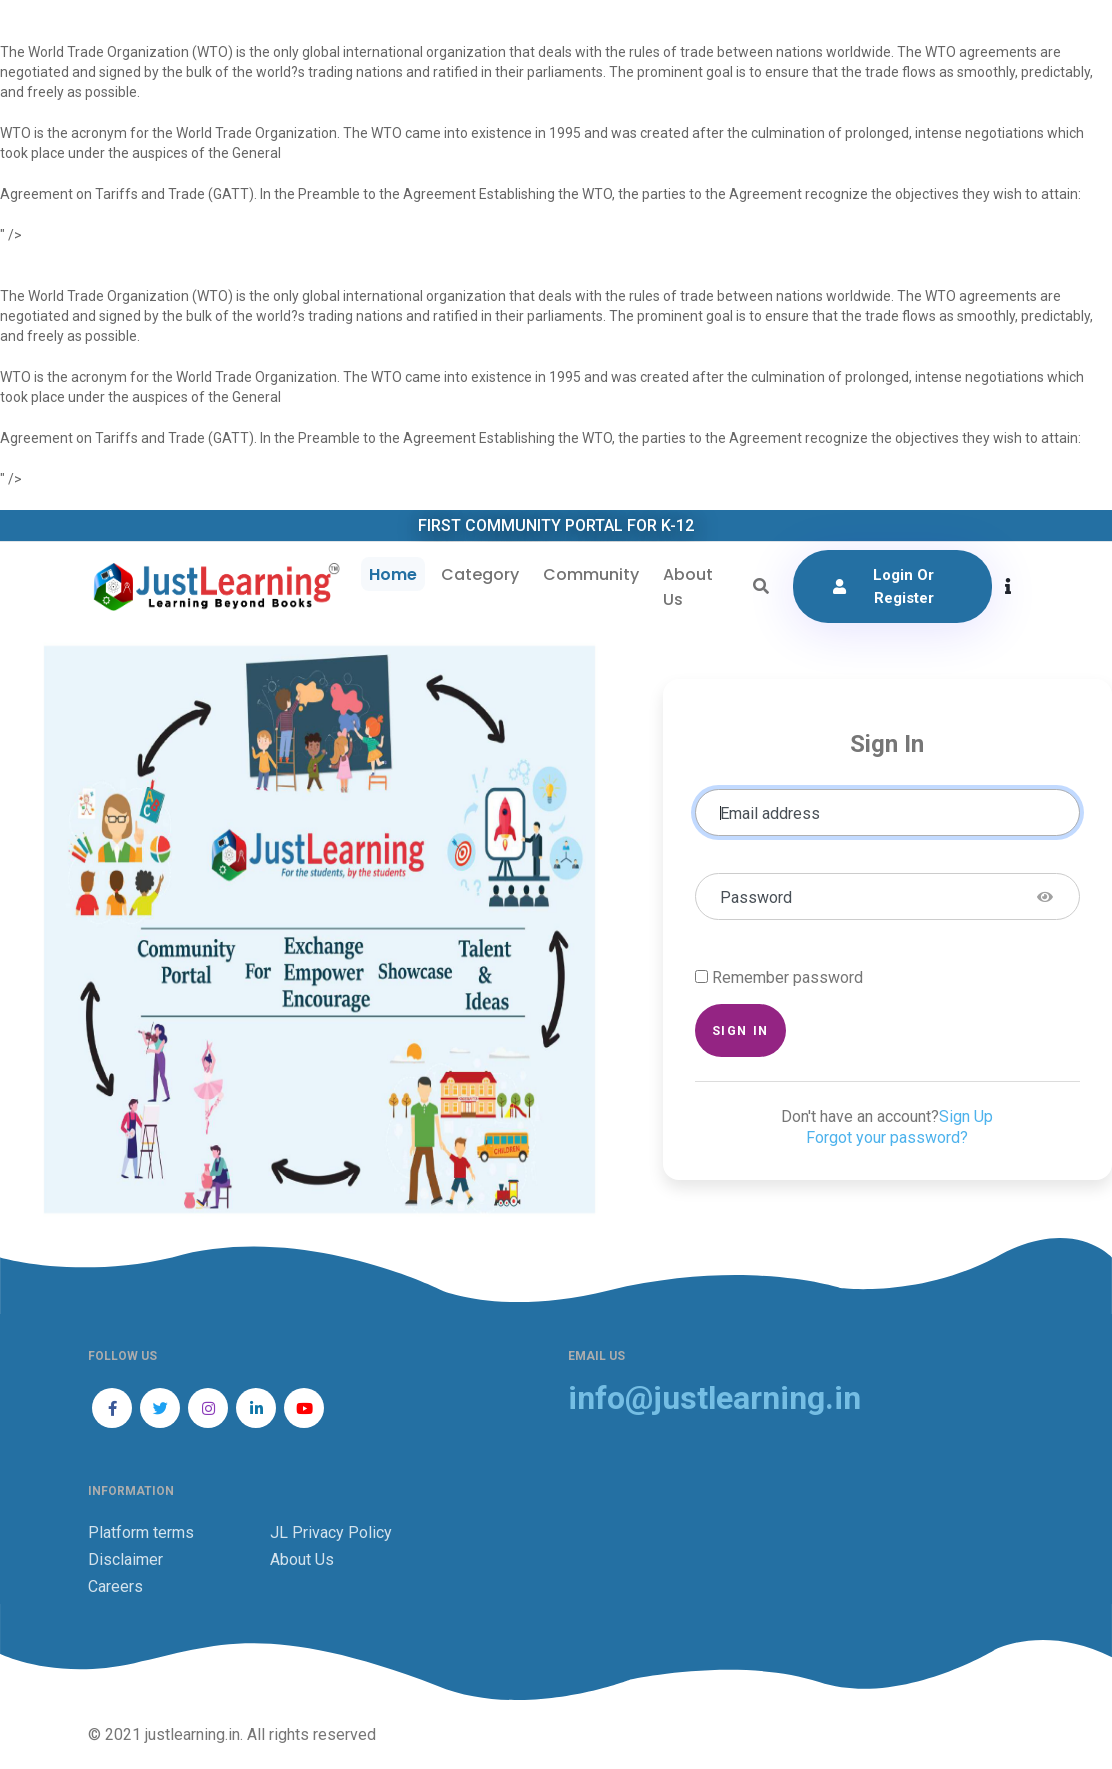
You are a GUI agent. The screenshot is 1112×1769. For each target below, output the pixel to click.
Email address (770, 813)
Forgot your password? (887, 1137)
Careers (115, 1586)
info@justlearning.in (714, 1398)
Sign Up (966, 1116)
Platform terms (141, 1532)
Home (393, 574)
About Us (688, 587)
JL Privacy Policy (331, 1532)
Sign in (740, 1030)
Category (480, 574)
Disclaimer (125, 1559)
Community (591, 574)
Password (756, 897)
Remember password (787, 977)
